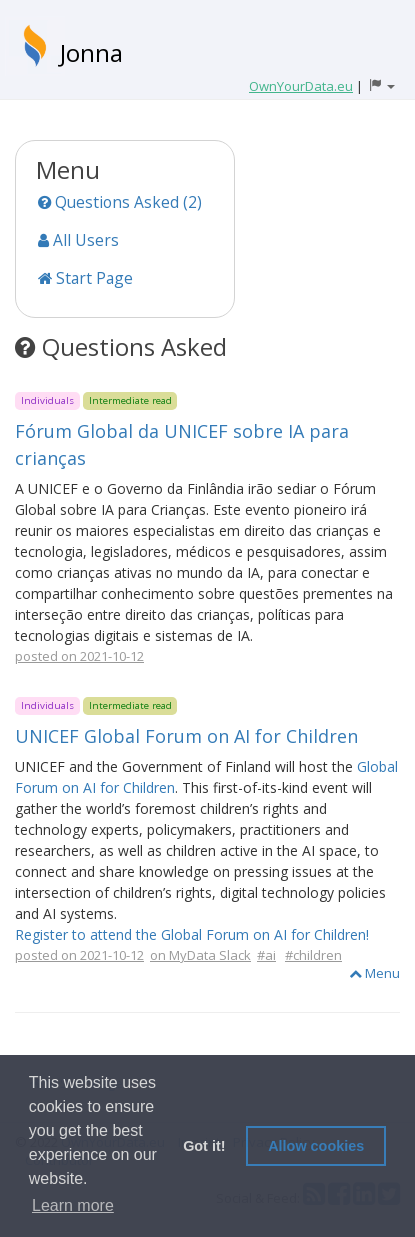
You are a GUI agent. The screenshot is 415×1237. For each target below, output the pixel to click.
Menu (374, 973)
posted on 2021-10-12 (79, 656)
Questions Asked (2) (120, 202)
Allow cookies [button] (316, 1146)
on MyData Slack (200, 955)
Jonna (91, 52)
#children (313, 955)
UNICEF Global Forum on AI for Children (186, 736)
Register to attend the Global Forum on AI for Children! (192, 934)
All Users (78, 240)
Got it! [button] (204, 1146)
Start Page (85, 278)
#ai (266, 955)
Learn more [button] (73, 1205)
